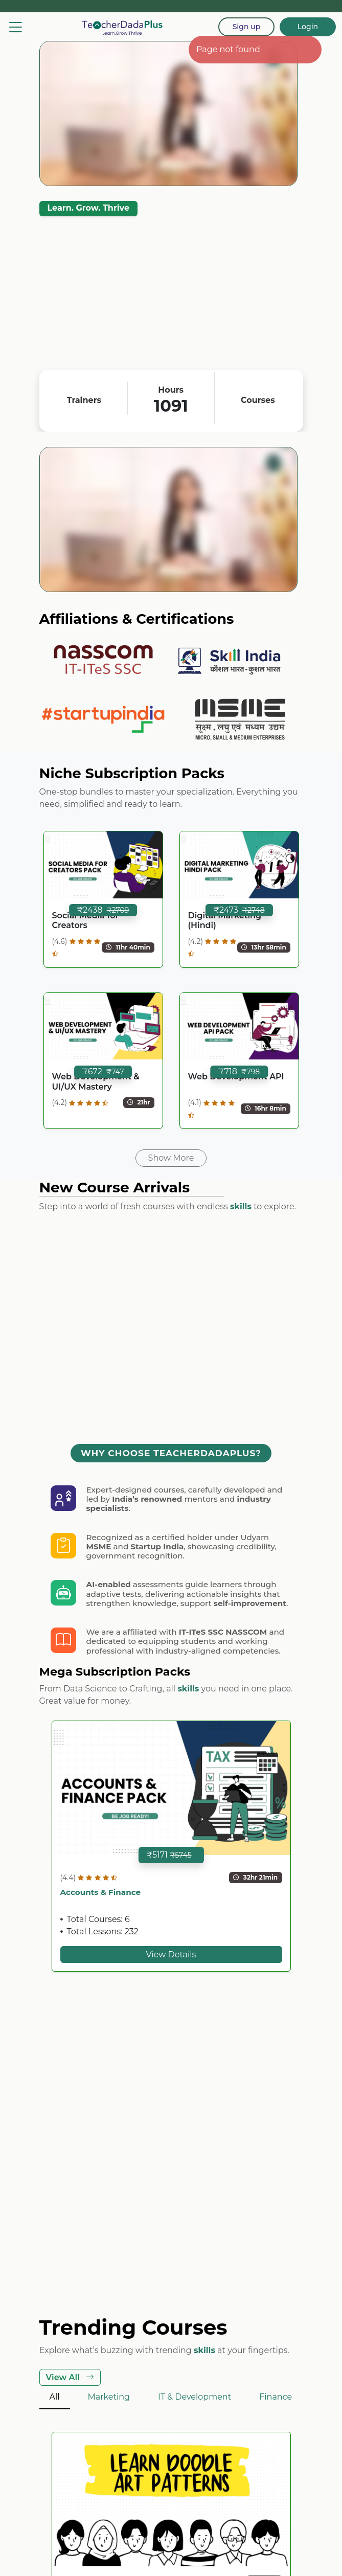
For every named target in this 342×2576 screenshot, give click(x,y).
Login (308, 26)
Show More (171, 1158)
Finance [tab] (275, 2397)
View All (70, 2377)
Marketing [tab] (109, 2397)
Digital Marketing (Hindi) (225, 920)
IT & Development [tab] (194, 2397)
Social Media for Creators (85, 920)
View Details (171, 1954)
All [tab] (55, 2397)
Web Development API (236, 1076)
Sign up (247, 26)
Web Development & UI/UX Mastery (96, 1081)
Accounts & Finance (100, 1892)
